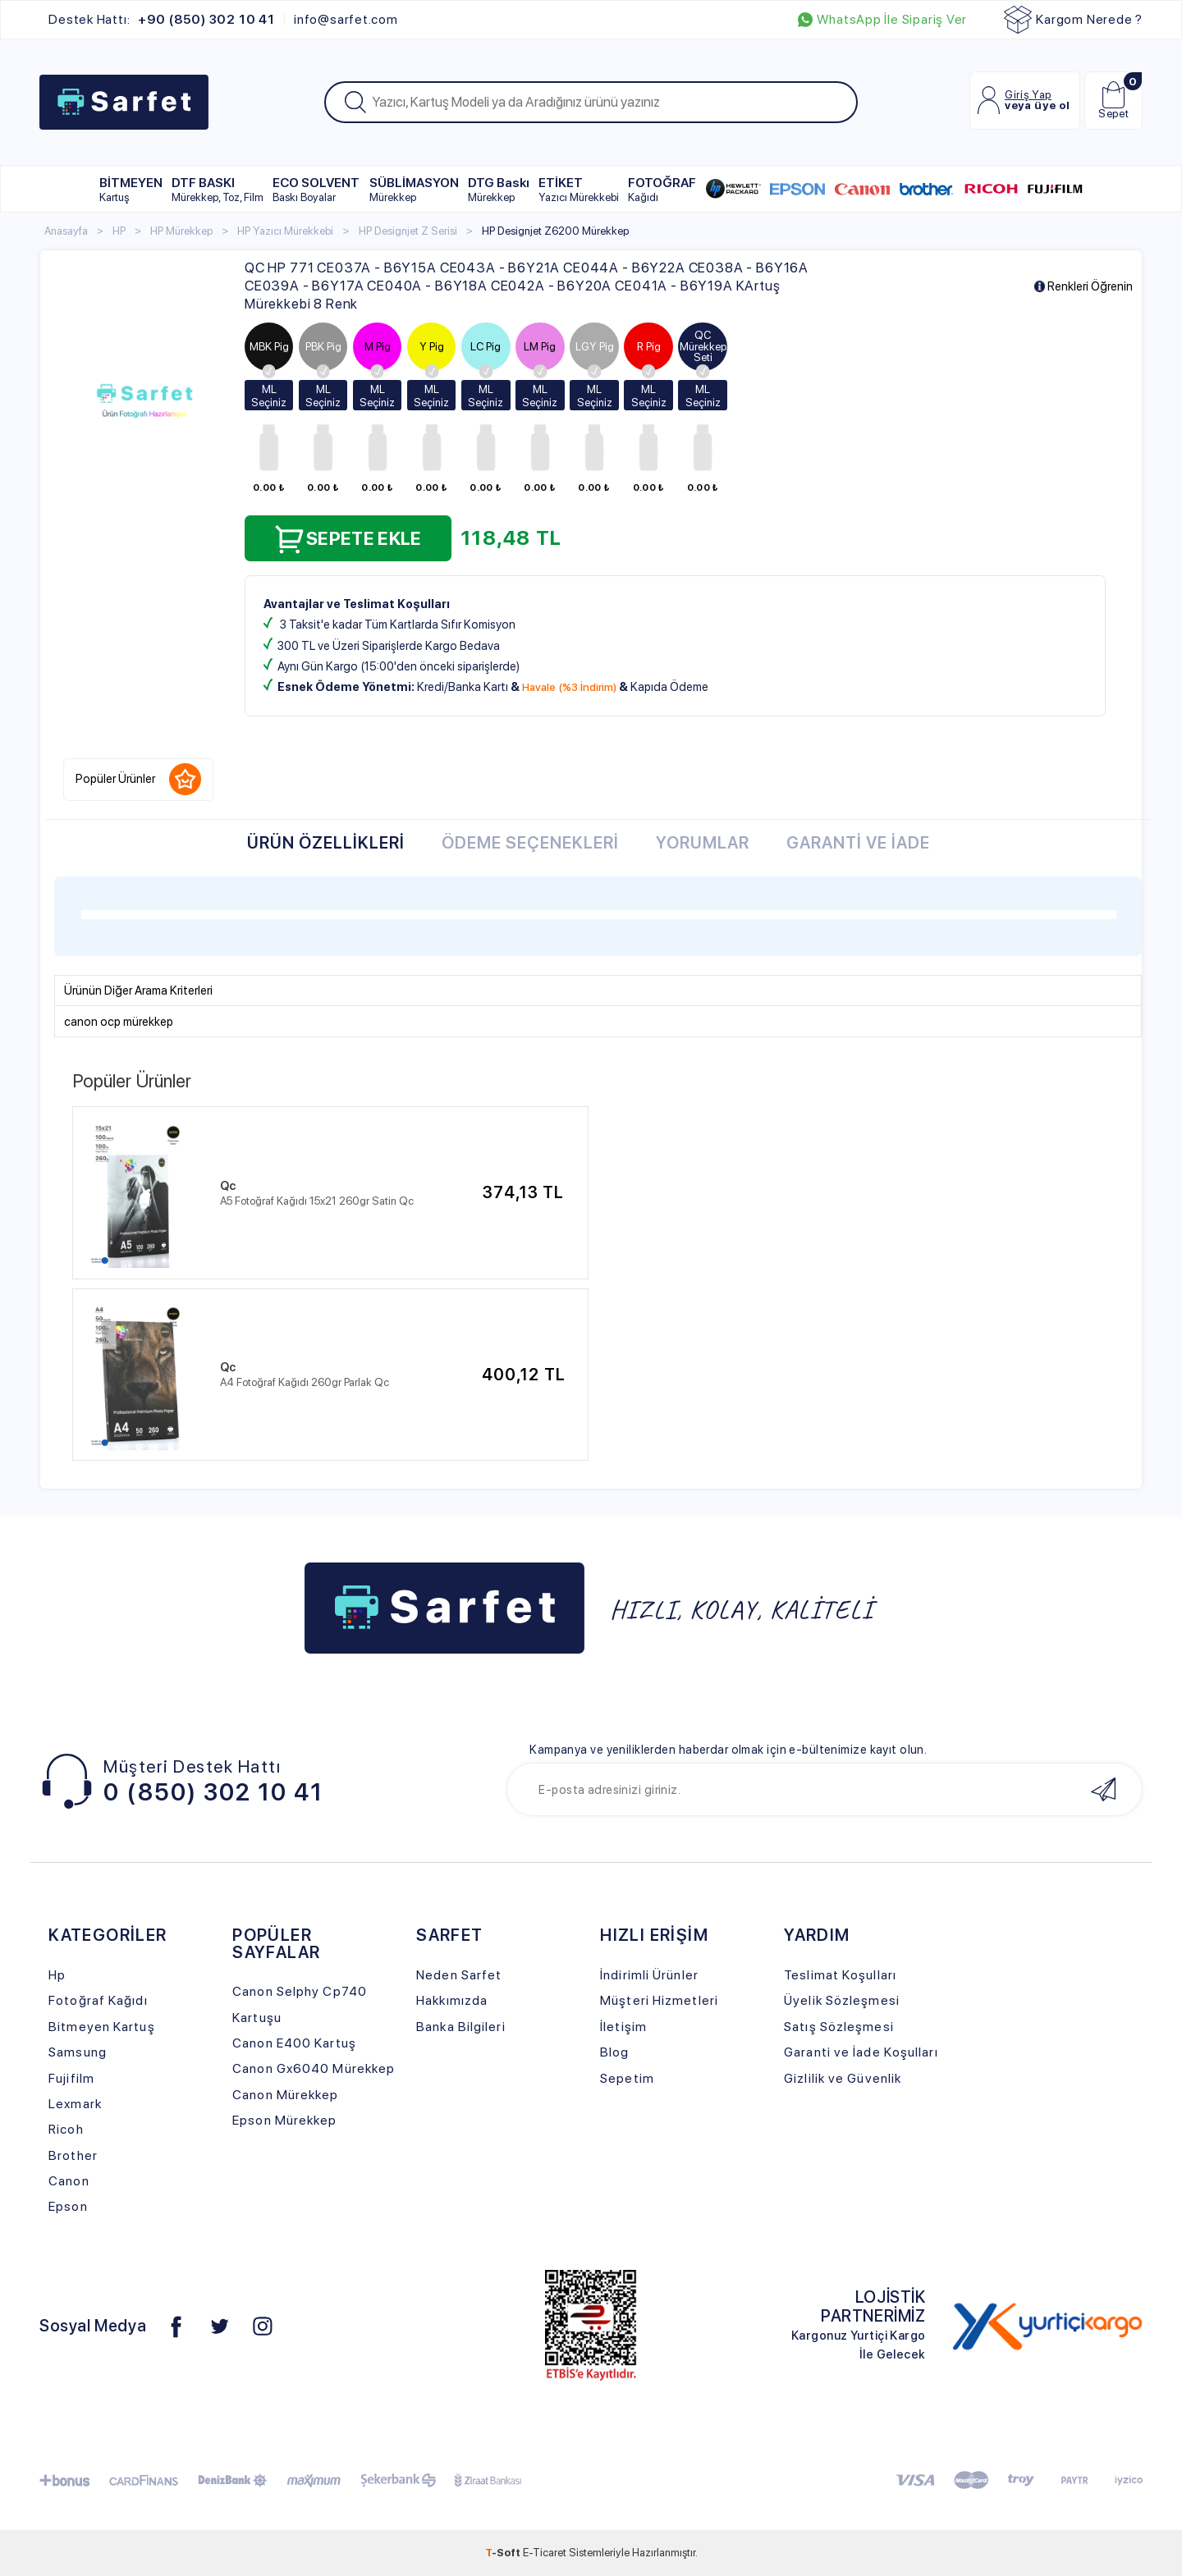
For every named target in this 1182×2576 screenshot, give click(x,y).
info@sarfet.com (346, 19)
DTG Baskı (498, 189)
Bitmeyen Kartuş (101, 2026)
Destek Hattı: (161, 19)
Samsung (77, 2052)
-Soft (504, 2552)
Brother (73, 2155)
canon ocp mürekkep (118, 1021)
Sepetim (627, 2078)
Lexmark (75, 2104)
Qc (228, 1185)
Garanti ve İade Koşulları (860, 2052)
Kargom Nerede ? (1073, 20)
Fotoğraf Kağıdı (97, 2000)
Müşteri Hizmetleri (659, 2000)
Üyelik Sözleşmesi (842, 2000)
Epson (68, 2206)
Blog (614, 2052)
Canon (68, 2181)
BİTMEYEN (131, 189)
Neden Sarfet (459, 1975)
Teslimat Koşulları (840, 1975)
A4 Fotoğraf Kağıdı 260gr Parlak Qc (304, 1382)
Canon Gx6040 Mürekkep (313, 2068)
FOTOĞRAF (662, 189)
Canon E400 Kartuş (294, 2043)
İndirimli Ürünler (649, 1975)
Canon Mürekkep (285, 2094)
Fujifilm (71, 2078)
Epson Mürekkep (284, 2120)
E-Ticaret (544, 2552)
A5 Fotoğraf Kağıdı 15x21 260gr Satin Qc (317, 1200)
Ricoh (66, 2129)
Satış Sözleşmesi (839, 2026)
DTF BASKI (217, 189)
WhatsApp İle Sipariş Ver (882, 19)
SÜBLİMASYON (414, 189)
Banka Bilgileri (460, 2026)
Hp (57, 1975)
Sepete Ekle (348, 539)
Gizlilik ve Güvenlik (842, 2078)
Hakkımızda (452, 2000)
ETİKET (578, 189)
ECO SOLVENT (316, 189)
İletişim (623, 2026)
